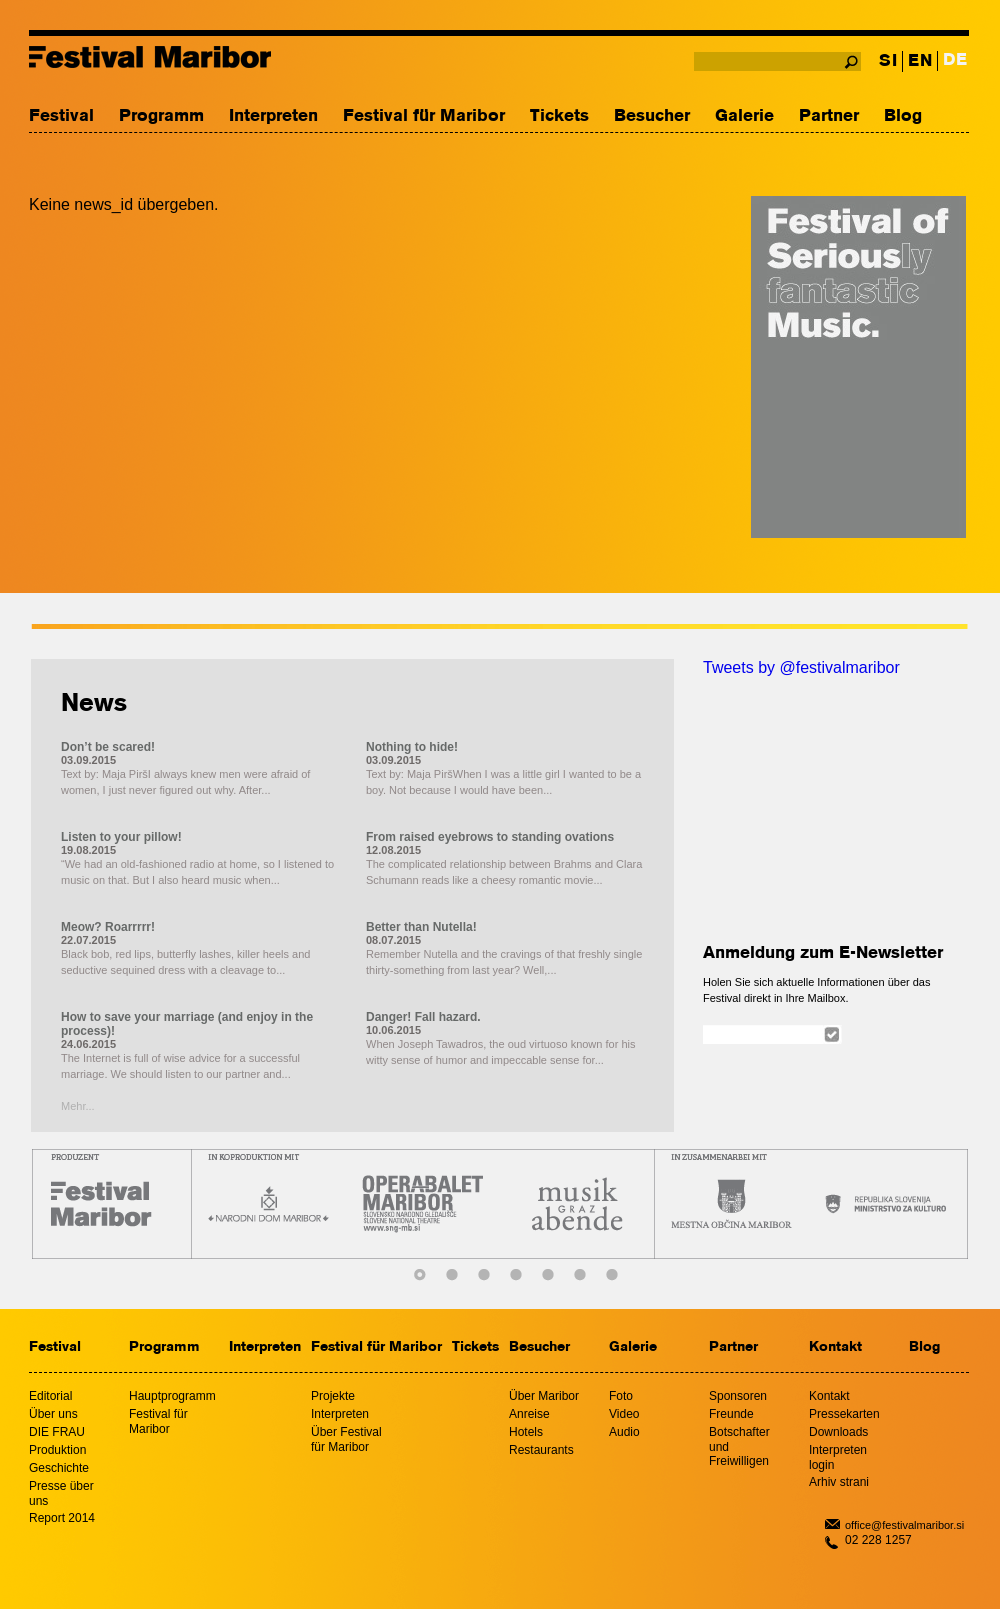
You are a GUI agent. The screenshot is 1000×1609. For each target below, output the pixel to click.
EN (920, 61)
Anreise (529, 1414)
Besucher (652, 116)
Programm (161, 116)
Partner (829, 116)
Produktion (57, 1450)
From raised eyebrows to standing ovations (490, 837)
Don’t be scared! (108, 747)
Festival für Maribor (424, 116)
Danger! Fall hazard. (423, 1017)
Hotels (526, 1432)
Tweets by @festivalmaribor (801, 667)
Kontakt (835, 1347)
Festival (61, 116)
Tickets (559, 116)
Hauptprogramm (172, 1396)
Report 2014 (62, 1518)
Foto (621, 1396)
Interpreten (273, 116)
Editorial (50, 1396)
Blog (903, 116)
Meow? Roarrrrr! (108, 927)
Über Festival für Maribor (346, 1439)
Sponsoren (738, 1396)
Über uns (53, 1414)
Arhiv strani (839, 1482)
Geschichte (59, 1468)
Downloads (838, 1432)
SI (888, 61)
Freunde (731, 1414)
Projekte (333, 1396)
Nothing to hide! (412, 747)
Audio (624, 1432)
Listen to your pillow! (121, 837)
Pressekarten (844, 1414)
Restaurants (541, 1450)
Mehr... (78, 1106)
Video (624, 1414)
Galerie (744, 116)
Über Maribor (544, 1396)
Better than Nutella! (421, 927)
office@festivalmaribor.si (904, 1525)
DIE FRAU (57, 1432)
